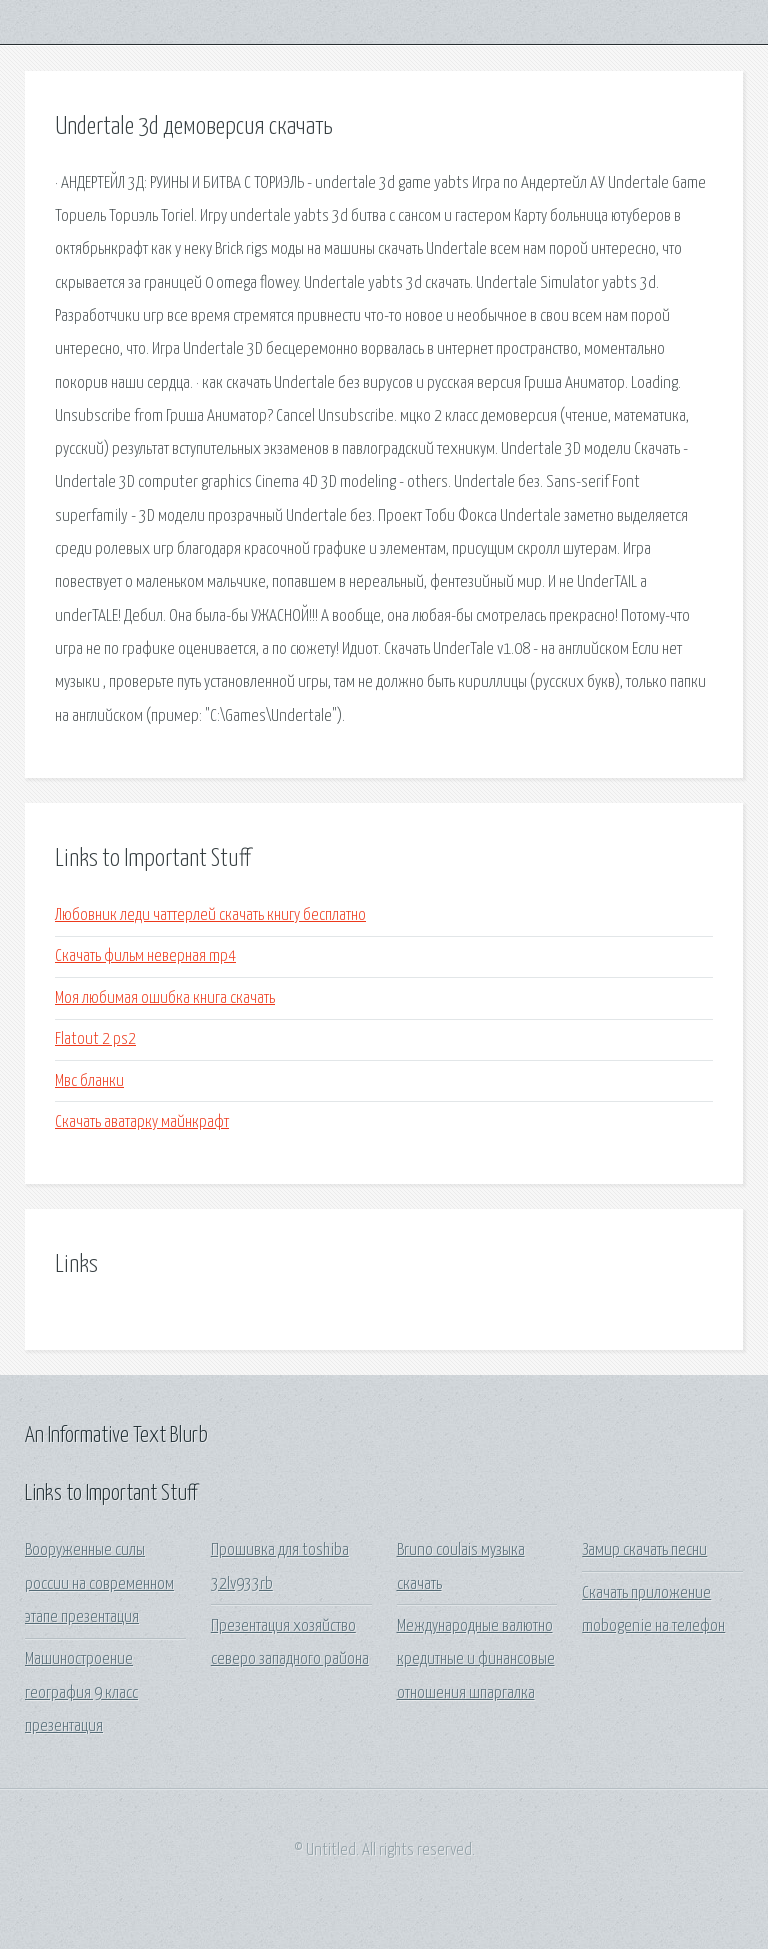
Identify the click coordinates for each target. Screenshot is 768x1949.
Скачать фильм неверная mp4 (145, 956)
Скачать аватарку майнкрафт (142, 1122)
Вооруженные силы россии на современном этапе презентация (99, 1584)
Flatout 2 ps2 (95, 1039)
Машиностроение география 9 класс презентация (81, 1693)
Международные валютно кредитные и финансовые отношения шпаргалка (476, 1660)
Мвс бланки (89, 1081)
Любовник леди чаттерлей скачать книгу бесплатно (210, 915)
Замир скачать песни (644, 1550)
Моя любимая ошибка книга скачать (165, 998)
